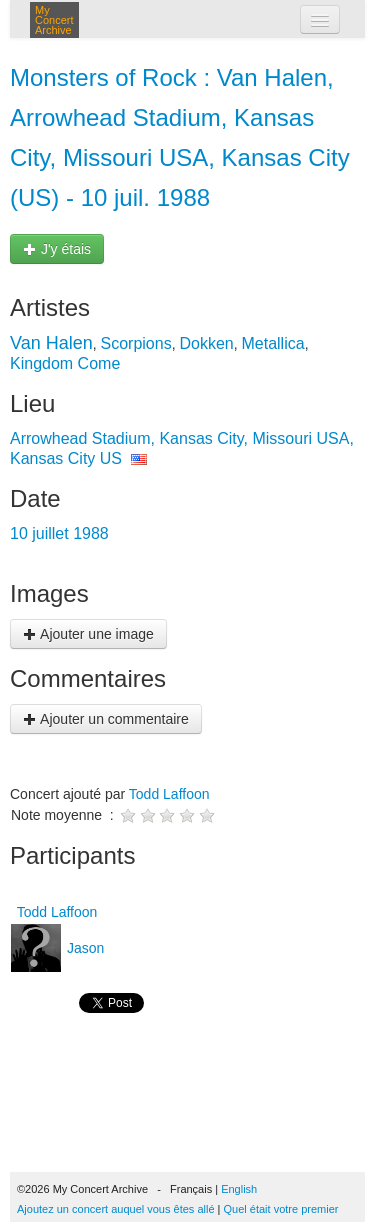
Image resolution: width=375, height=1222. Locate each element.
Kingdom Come (65, 363)
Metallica (272, 343)
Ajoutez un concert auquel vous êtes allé (116, 1209)
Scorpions (136, 343)
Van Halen (51, 343)
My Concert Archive (54, 20)
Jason (83, 948)
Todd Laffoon (169, 794)
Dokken (206, 343)
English (239, 1189)
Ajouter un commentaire (106, 719)
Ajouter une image (88, 634)
